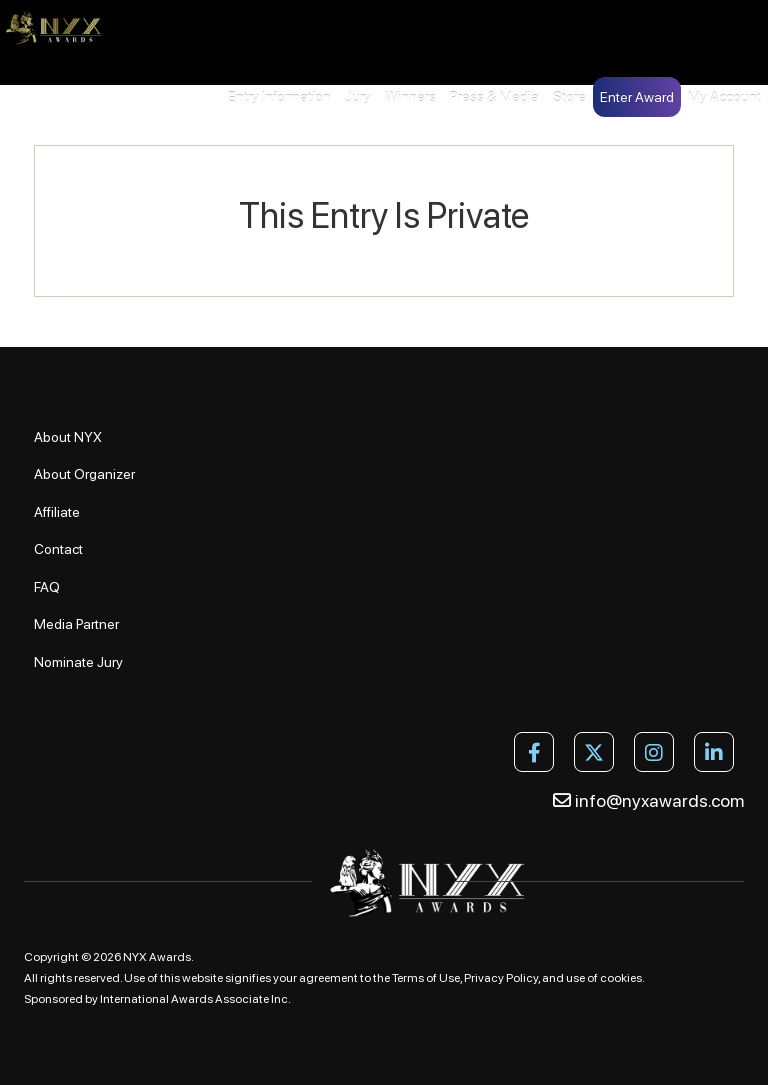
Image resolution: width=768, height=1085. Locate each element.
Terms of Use (426, 978)
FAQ (47, 587)
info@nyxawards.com (648, 800)
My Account (724, 97)
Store (569, 97)
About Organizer (84, 474)
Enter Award (637, 97)
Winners (410, 97)
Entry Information (279, 97)
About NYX (68, 437)
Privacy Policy (501, 978)
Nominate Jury (78, 662)
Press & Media (494, 97)
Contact (58, 549)
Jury (358, 97)
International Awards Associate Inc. (195, 999)
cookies (621, 978)
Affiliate (57, 512)
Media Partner (76, 624)
